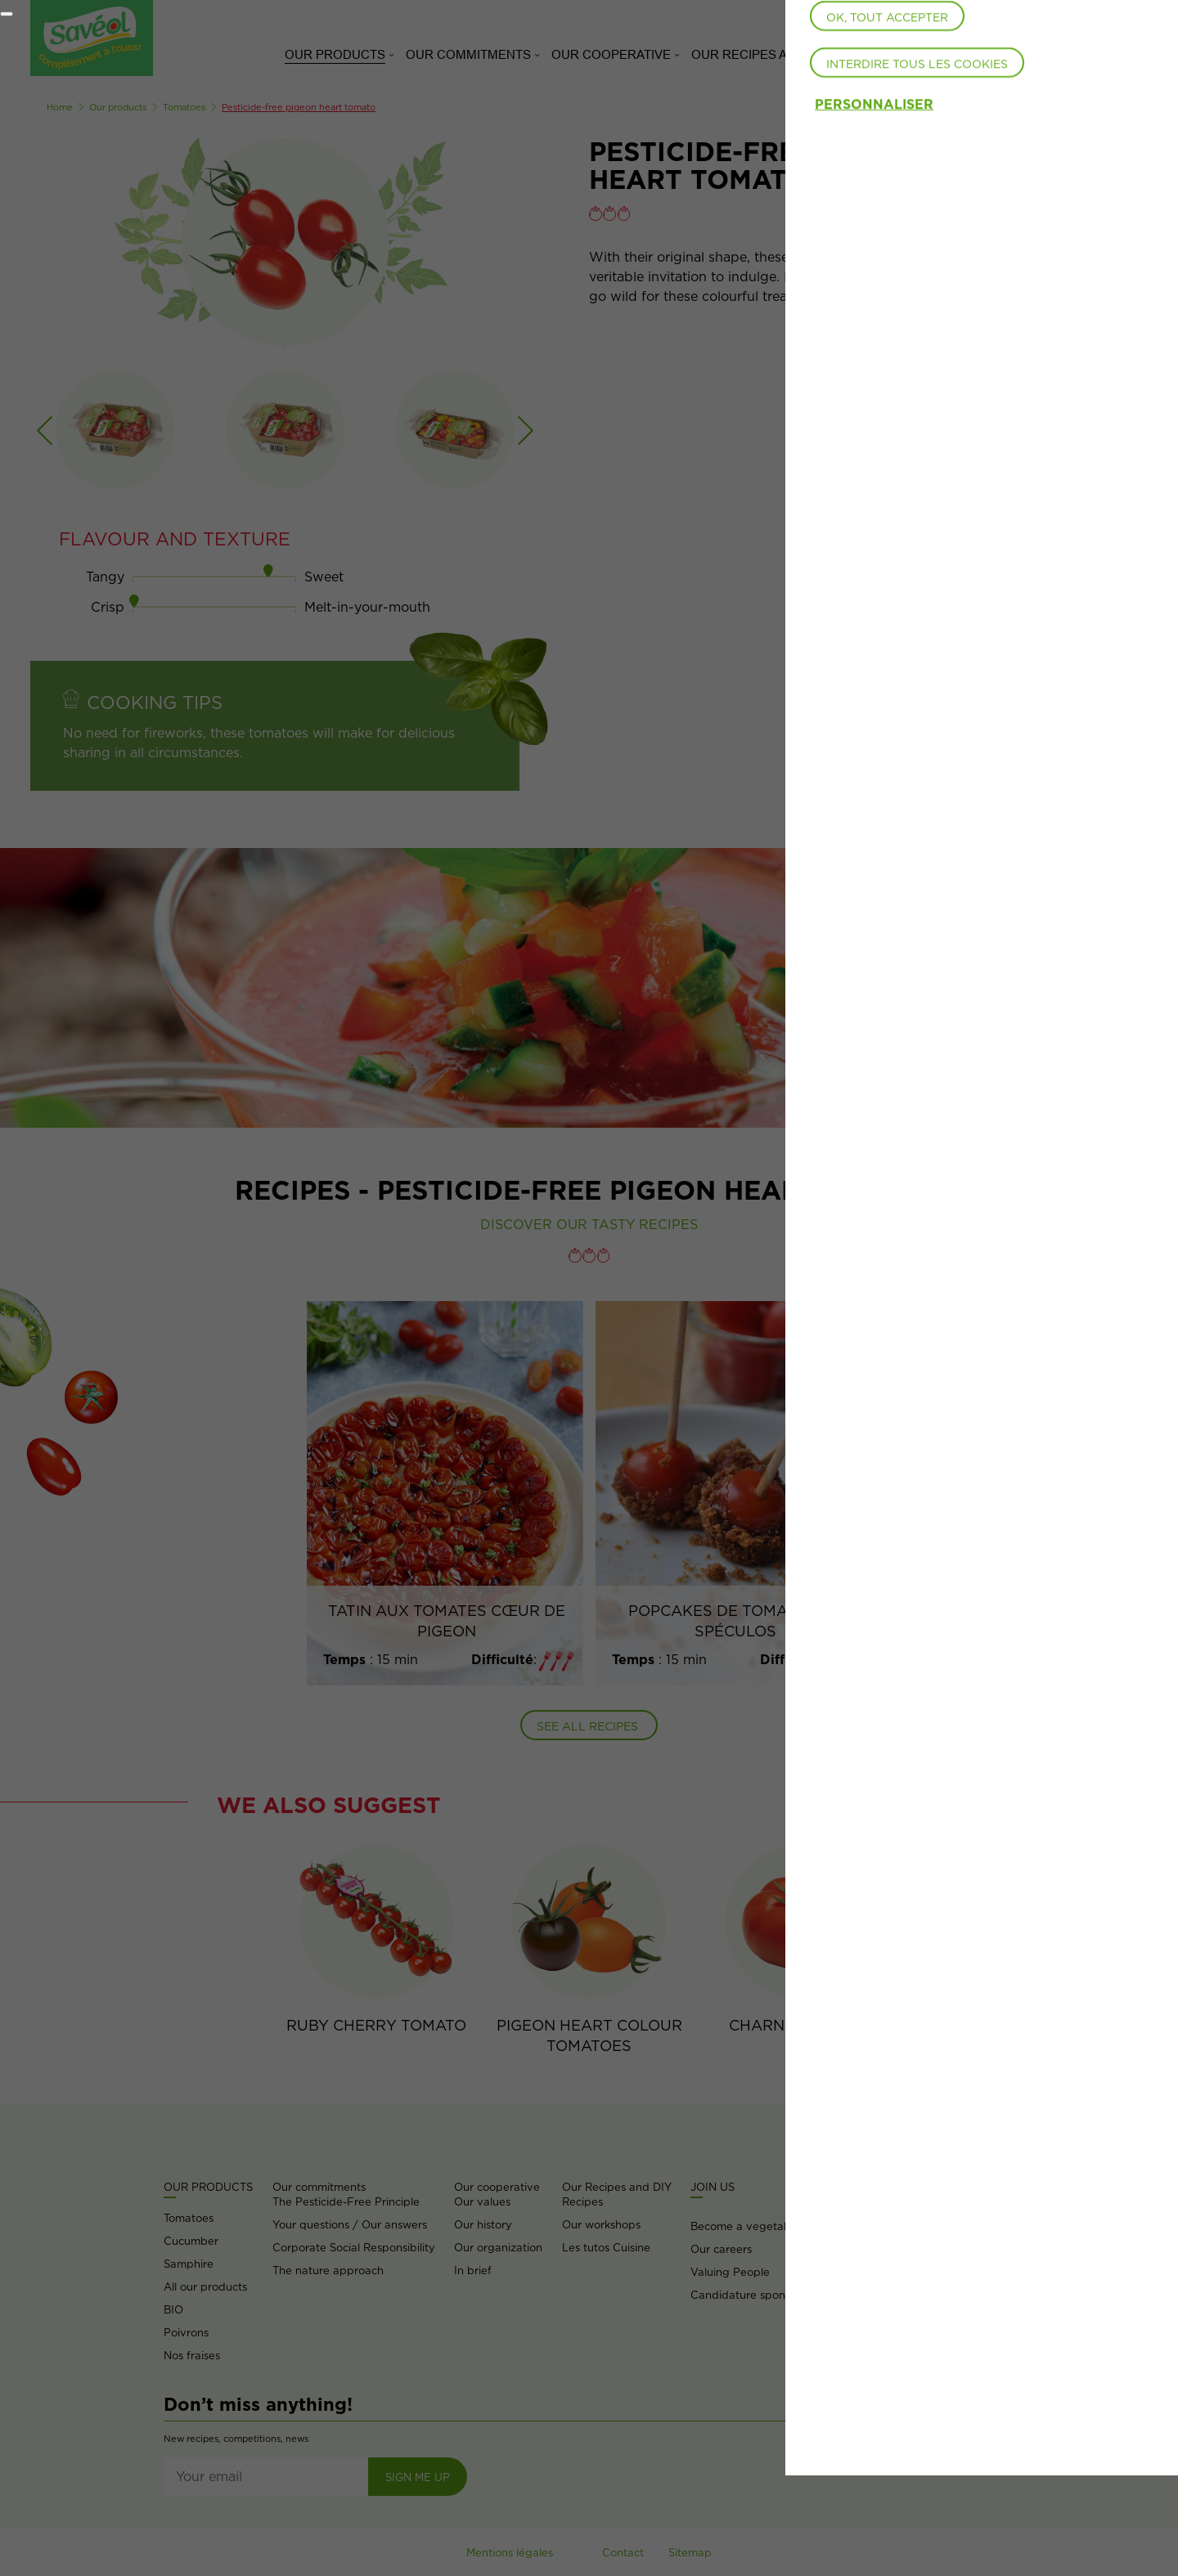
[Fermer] (6, 13)
